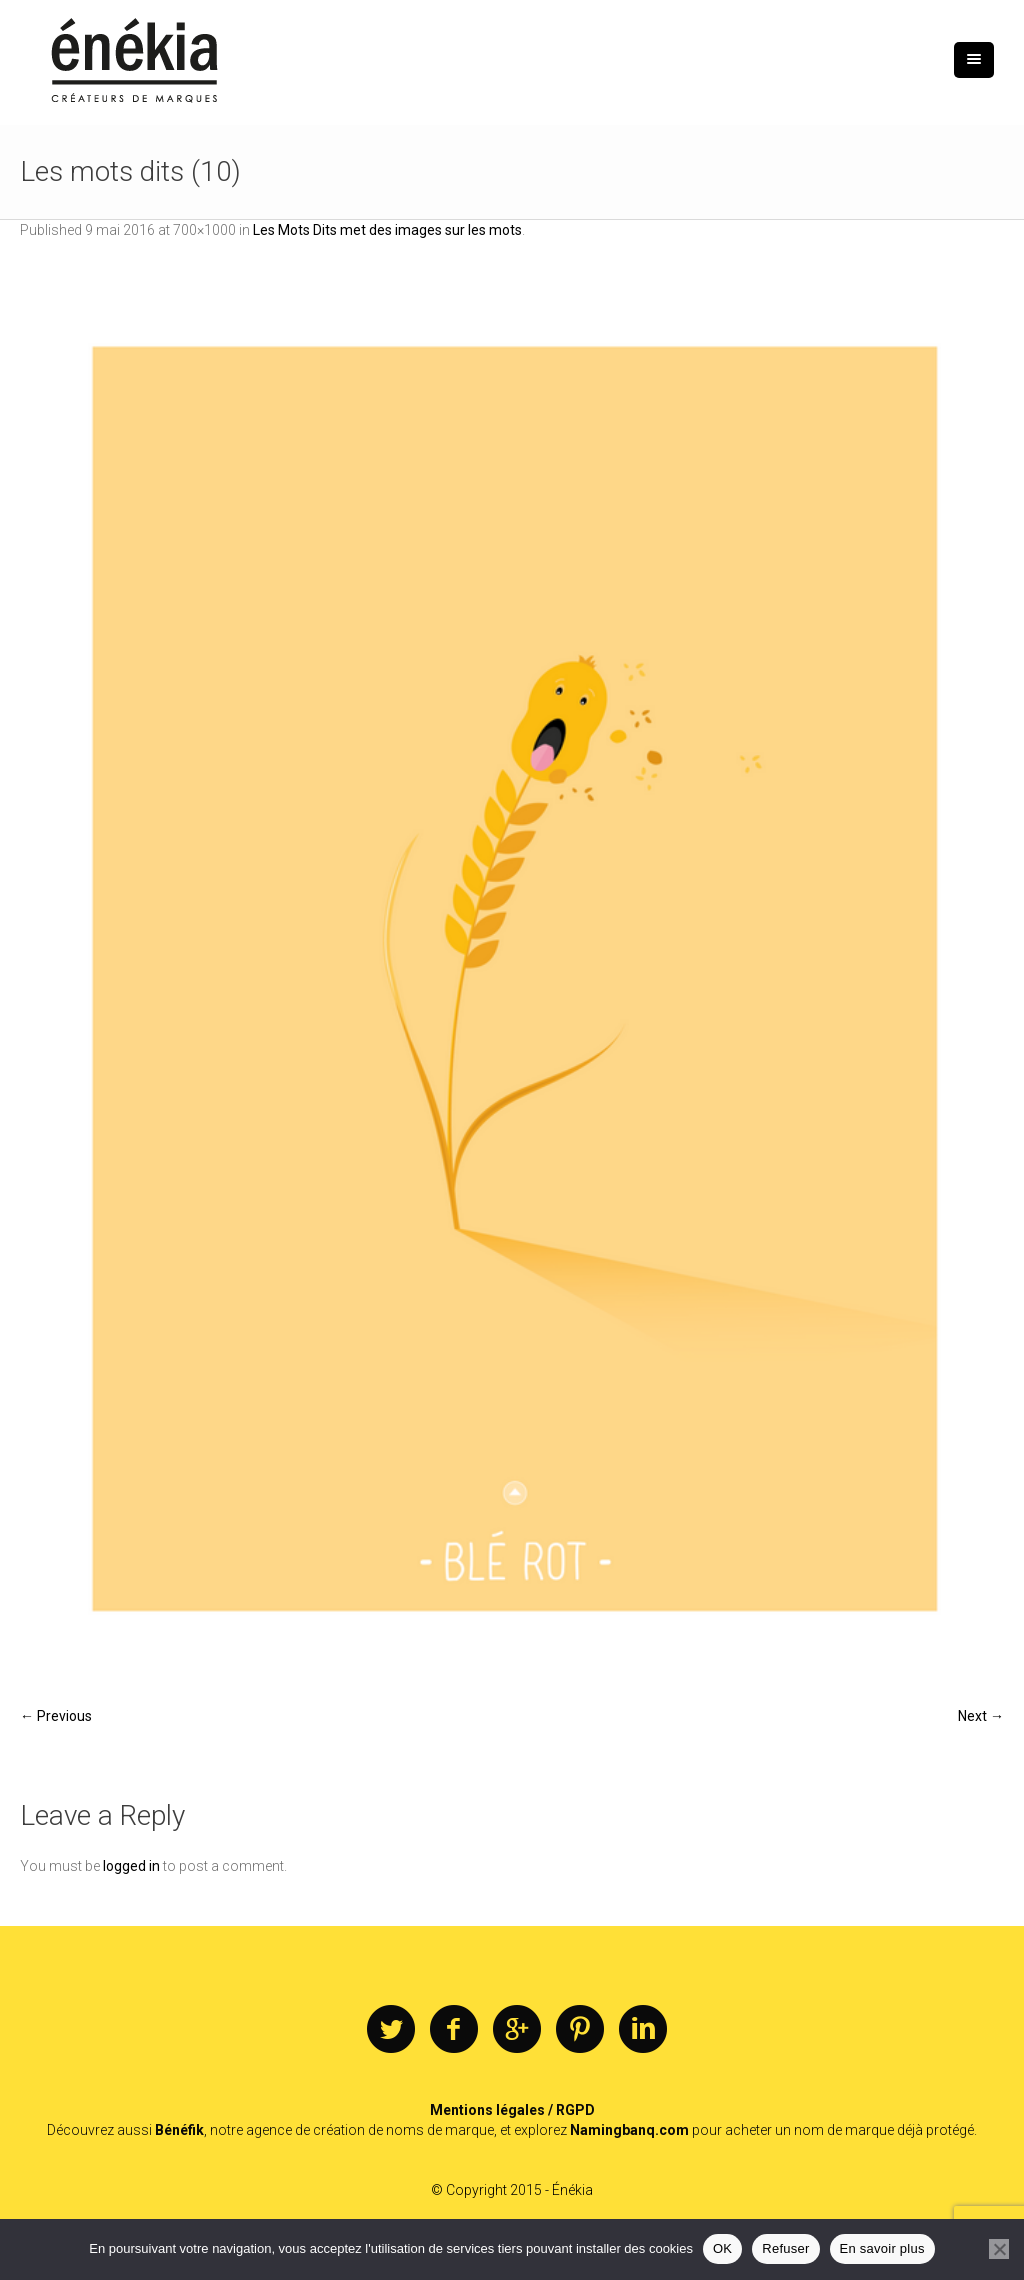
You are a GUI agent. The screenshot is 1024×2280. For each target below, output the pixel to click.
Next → (981, 1716)
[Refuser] (999, 2249)
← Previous (56, 1716)
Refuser (785, 2248)
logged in (131, 1866)
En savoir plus (882, 2248)
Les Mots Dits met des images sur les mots (387, 230)
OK (722, 2248)
